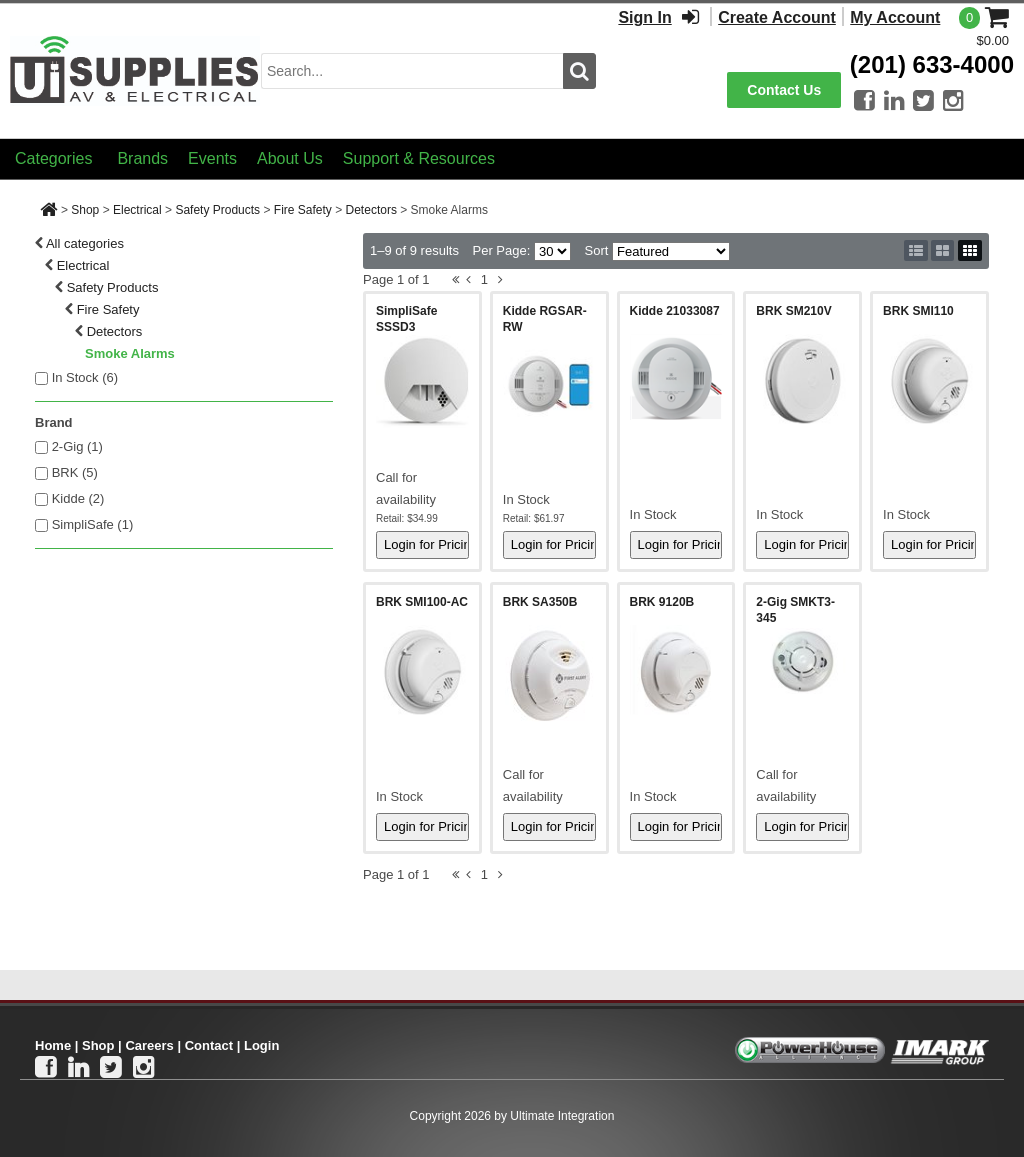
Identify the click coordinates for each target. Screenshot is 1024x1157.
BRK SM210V (793, 311)
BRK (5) (75, 472)
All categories (85, 243)
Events (212, 158)
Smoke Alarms (130, 353)
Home (53, 1045)
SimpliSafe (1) (93, 524)
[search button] (579, 71)
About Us (290, 158)
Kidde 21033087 (675, 311)
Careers (149, 1045)
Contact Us (784, 90)
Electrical (137, 210)
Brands (142, 158)
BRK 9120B (662, 602)
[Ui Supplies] (135, 69)
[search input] (412, 71)
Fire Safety (303, 210)
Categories (53, 158)
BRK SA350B (540, 602)
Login (261, 1045)
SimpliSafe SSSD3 (406, 319)
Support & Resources (419, 158)
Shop (85, 210)
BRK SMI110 (918, 311)
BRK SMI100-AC (422, 602)
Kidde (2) (78, 498)
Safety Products (217, 210)
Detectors (371, 210)
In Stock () (85, 377)
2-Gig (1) (77, 446)
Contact (209, 1045)
